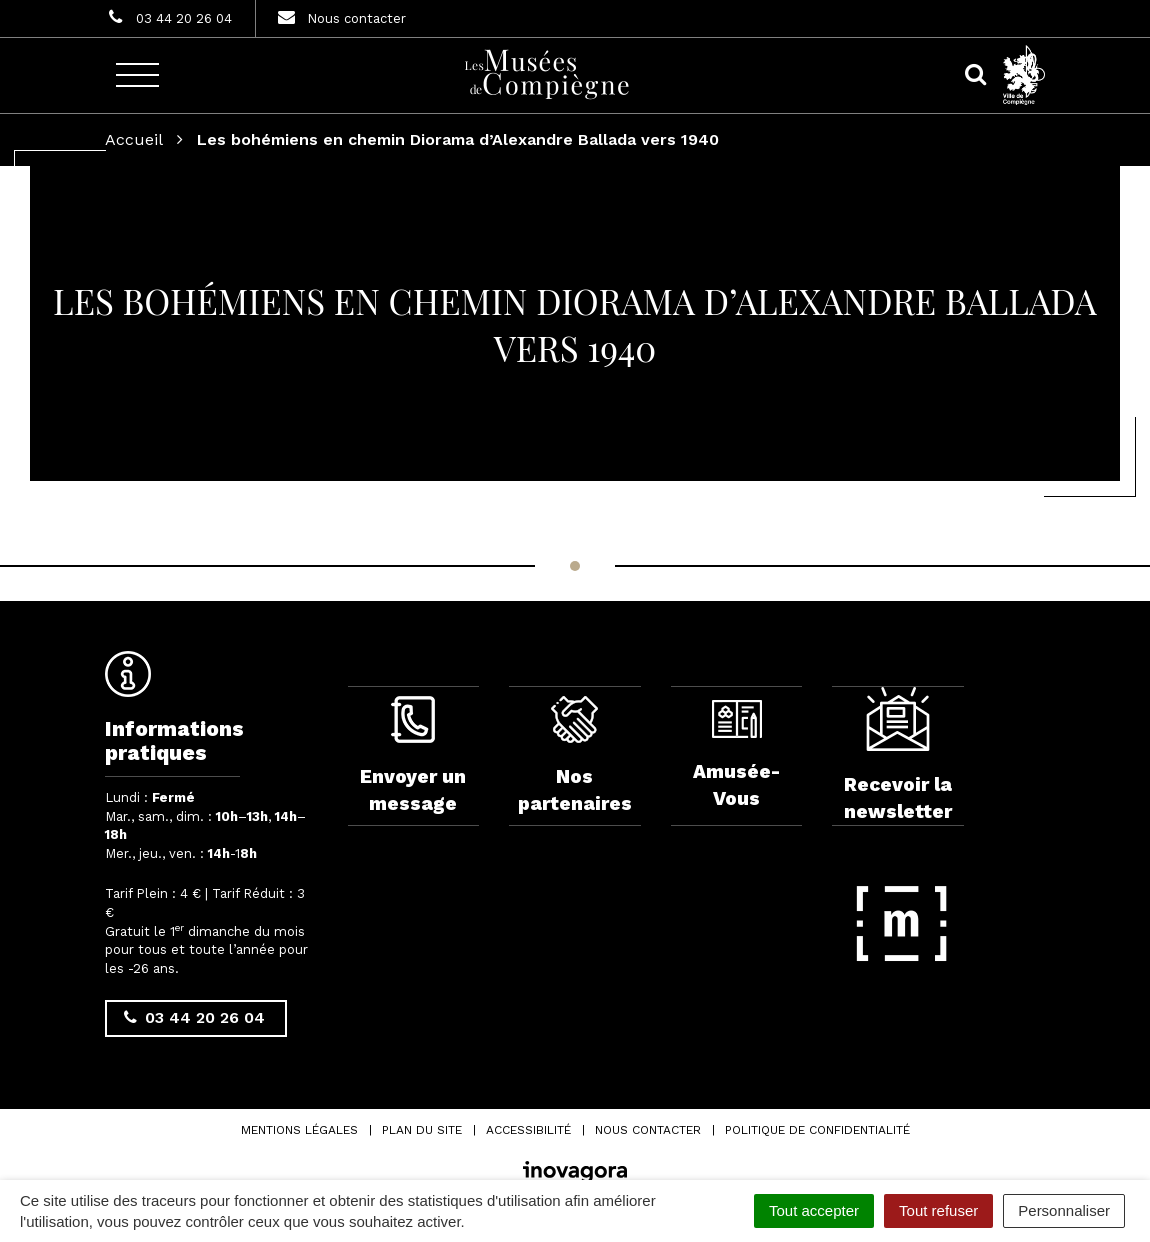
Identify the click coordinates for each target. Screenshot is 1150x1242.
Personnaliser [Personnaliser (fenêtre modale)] (1064, 1210)
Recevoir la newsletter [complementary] (898, 755)
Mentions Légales (299, 1130)
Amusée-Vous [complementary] (736, 755)
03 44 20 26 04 (194, 1017)
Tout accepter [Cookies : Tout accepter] (814, 1210)
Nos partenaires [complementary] (575, 755)
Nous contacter (648, 1130)
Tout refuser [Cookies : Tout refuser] (938, 1210)
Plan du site (422, 1130)
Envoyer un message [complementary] (413, 755)
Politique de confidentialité (817, 1130)
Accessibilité (528, 1130)
